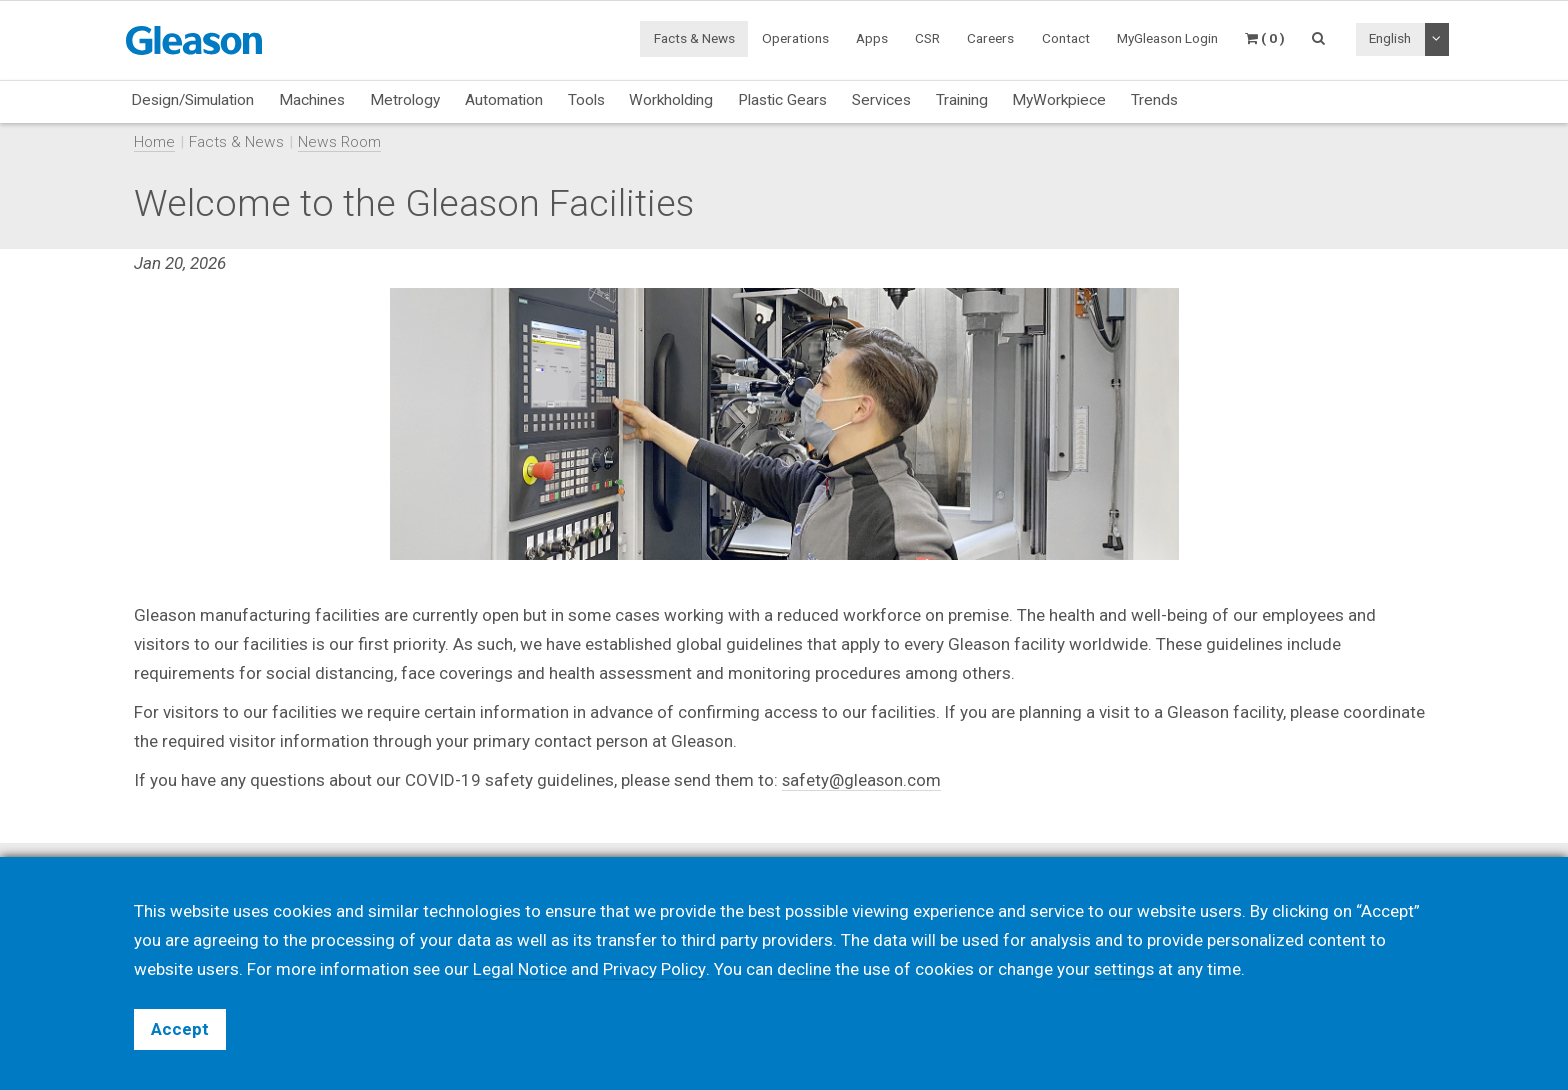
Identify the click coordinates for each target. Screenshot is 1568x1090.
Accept (180, 1029)
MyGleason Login (1167, 38)
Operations (795, 38)
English (1390, 38)
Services (881, 100)
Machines (312, 100)
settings (1124, 969)
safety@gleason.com (862, 780)
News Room (339, 142)
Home (154, 142)
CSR (927, 38)
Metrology (405, 100)
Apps (872, 38)
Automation (504, 100)
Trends (1154, 100)
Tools (586, 100)
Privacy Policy (654, 969)
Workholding (671, 100)
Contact (1066, 38)
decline (803, 969)
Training (962, 100)
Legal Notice (520, 969)
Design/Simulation (192, 100)
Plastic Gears (782, 100)
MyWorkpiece (1059, 100)
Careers (990, 38)
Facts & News (694, 38)
